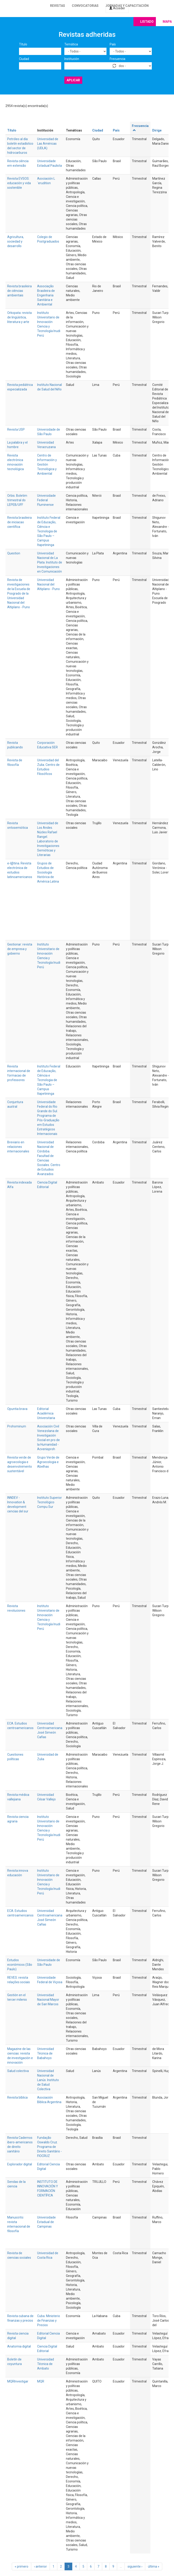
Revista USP (16, 429)
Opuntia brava (17, 1409)
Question (13, 553)
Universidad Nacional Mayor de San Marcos (48, 1999)
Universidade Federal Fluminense (46, 500)
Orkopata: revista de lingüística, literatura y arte (19, 317)
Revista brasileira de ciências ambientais (19, 290)
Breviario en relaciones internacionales (18, 1146)
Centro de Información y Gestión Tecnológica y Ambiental (47, 464)
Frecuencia (117, 59)
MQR (40, 2381)
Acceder (117, 8)
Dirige (157, 130)
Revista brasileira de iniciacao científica (19, 522)
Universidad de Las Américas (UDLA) (47, 143)
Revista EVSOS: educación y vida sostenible (19, 183)
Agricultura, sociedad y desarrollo (15, 241)
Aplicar (73, 80)
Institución (71, 59)
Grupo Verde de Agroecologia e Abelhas (48, 1462)
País (113, 44)
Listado (147, 21)
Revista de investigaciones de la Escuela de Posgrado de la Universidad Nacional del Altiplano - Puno (18, 593)
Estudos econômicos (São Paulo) (19, 1964)
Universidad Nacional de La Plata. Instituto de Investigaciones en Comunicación (49, 562)
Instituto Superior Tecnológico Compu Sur (49, 1502)
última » (153, 2566)
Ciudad (24, 59)
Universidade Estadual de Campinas (46, 2222)
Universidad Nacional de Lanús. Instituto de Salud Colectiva (48, 2080)
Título (23, 44)
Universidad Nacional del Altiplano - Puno (48, 584)
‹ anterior (40, 2566)
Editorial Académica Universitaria (46, 1413)
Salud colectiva (18, 2071)
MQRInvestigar (17, 2381)
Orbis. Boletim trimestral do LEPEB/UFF (17, 500)
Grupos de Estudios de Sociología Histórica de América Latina (48, 872)
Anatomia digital (19, 2346)
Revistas (57, 5)
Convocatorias (85, 5)
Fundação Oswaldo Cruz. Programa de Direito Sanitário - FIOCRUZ (49, 2147)
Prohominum (16, 1426)
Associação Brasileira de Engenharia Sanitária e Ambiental (46, 295)
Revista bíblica (17, 2097)
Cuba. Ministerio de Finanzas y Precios (48, 2320)
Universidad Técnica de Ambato (45, 2364)
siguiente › (135, 2566)
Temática (71, 44)
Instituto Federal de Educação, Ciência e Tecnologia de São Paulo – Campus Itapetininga (48, 531)
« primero (21, 2566)
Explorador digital (19, 2164)
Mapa (167, 21)
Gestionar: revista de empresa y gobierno (19, 949)
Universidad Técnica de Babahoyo (45, 2053)
